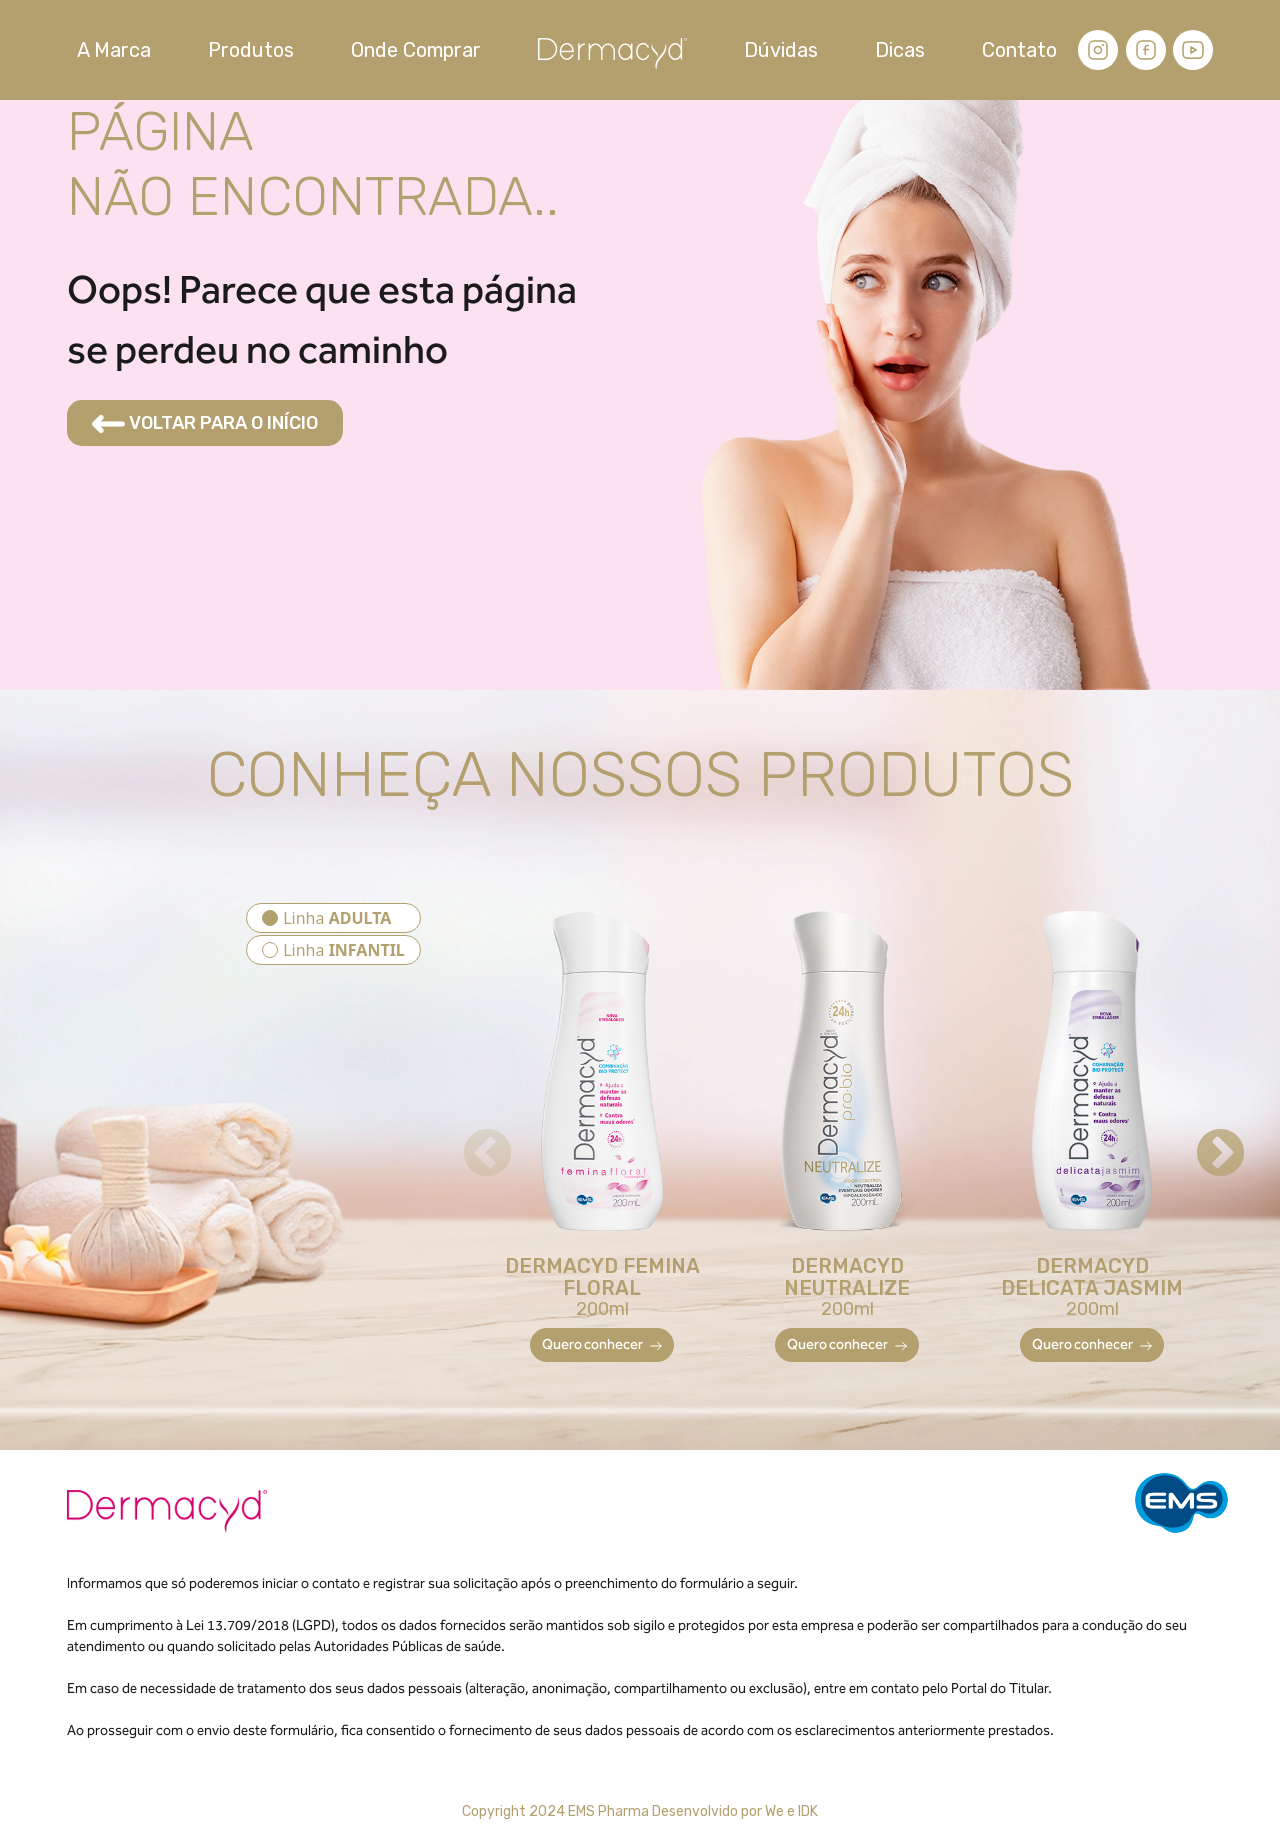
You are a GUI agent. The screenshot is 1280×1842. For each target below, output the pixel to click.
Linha (337, 918)
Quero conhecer (602, 1344)
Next (1203, 1137)
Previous (470, 1137)
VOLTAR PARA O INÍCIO (205, 423)
